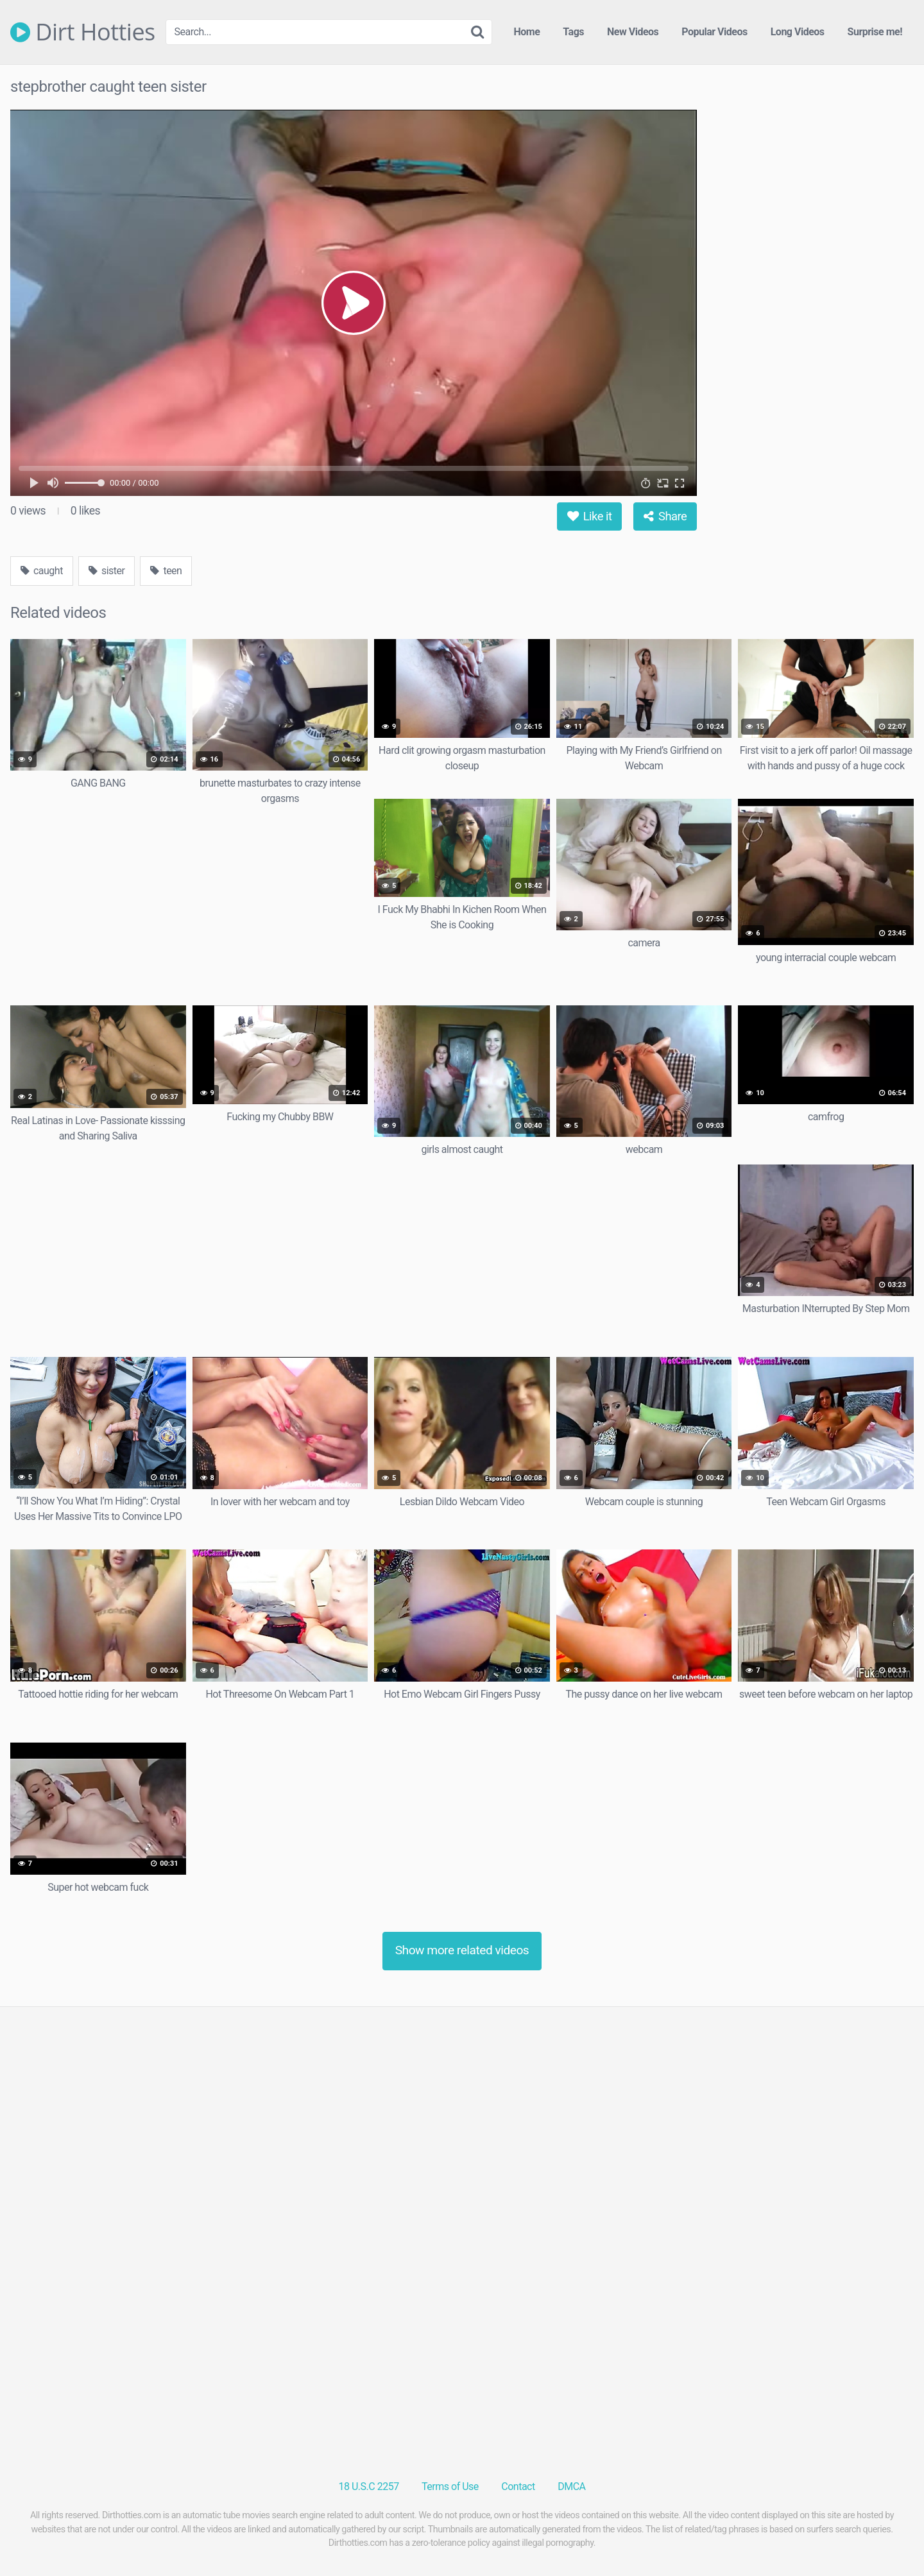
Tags (573, 32)
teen (166, 571)
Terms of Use (450, 2486)
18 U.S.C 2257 (369, 2486)
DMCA (571, 2486)
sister (107, 571)
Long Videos (798, 32)
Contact (518, 2486)
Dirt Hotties (82, 32)
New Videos (632, 32)
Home (527, 32)
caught (42, 571)
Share (665, 516)
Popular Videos (714, 32)
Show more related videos (462, 1950)
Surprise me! (875, 32)
